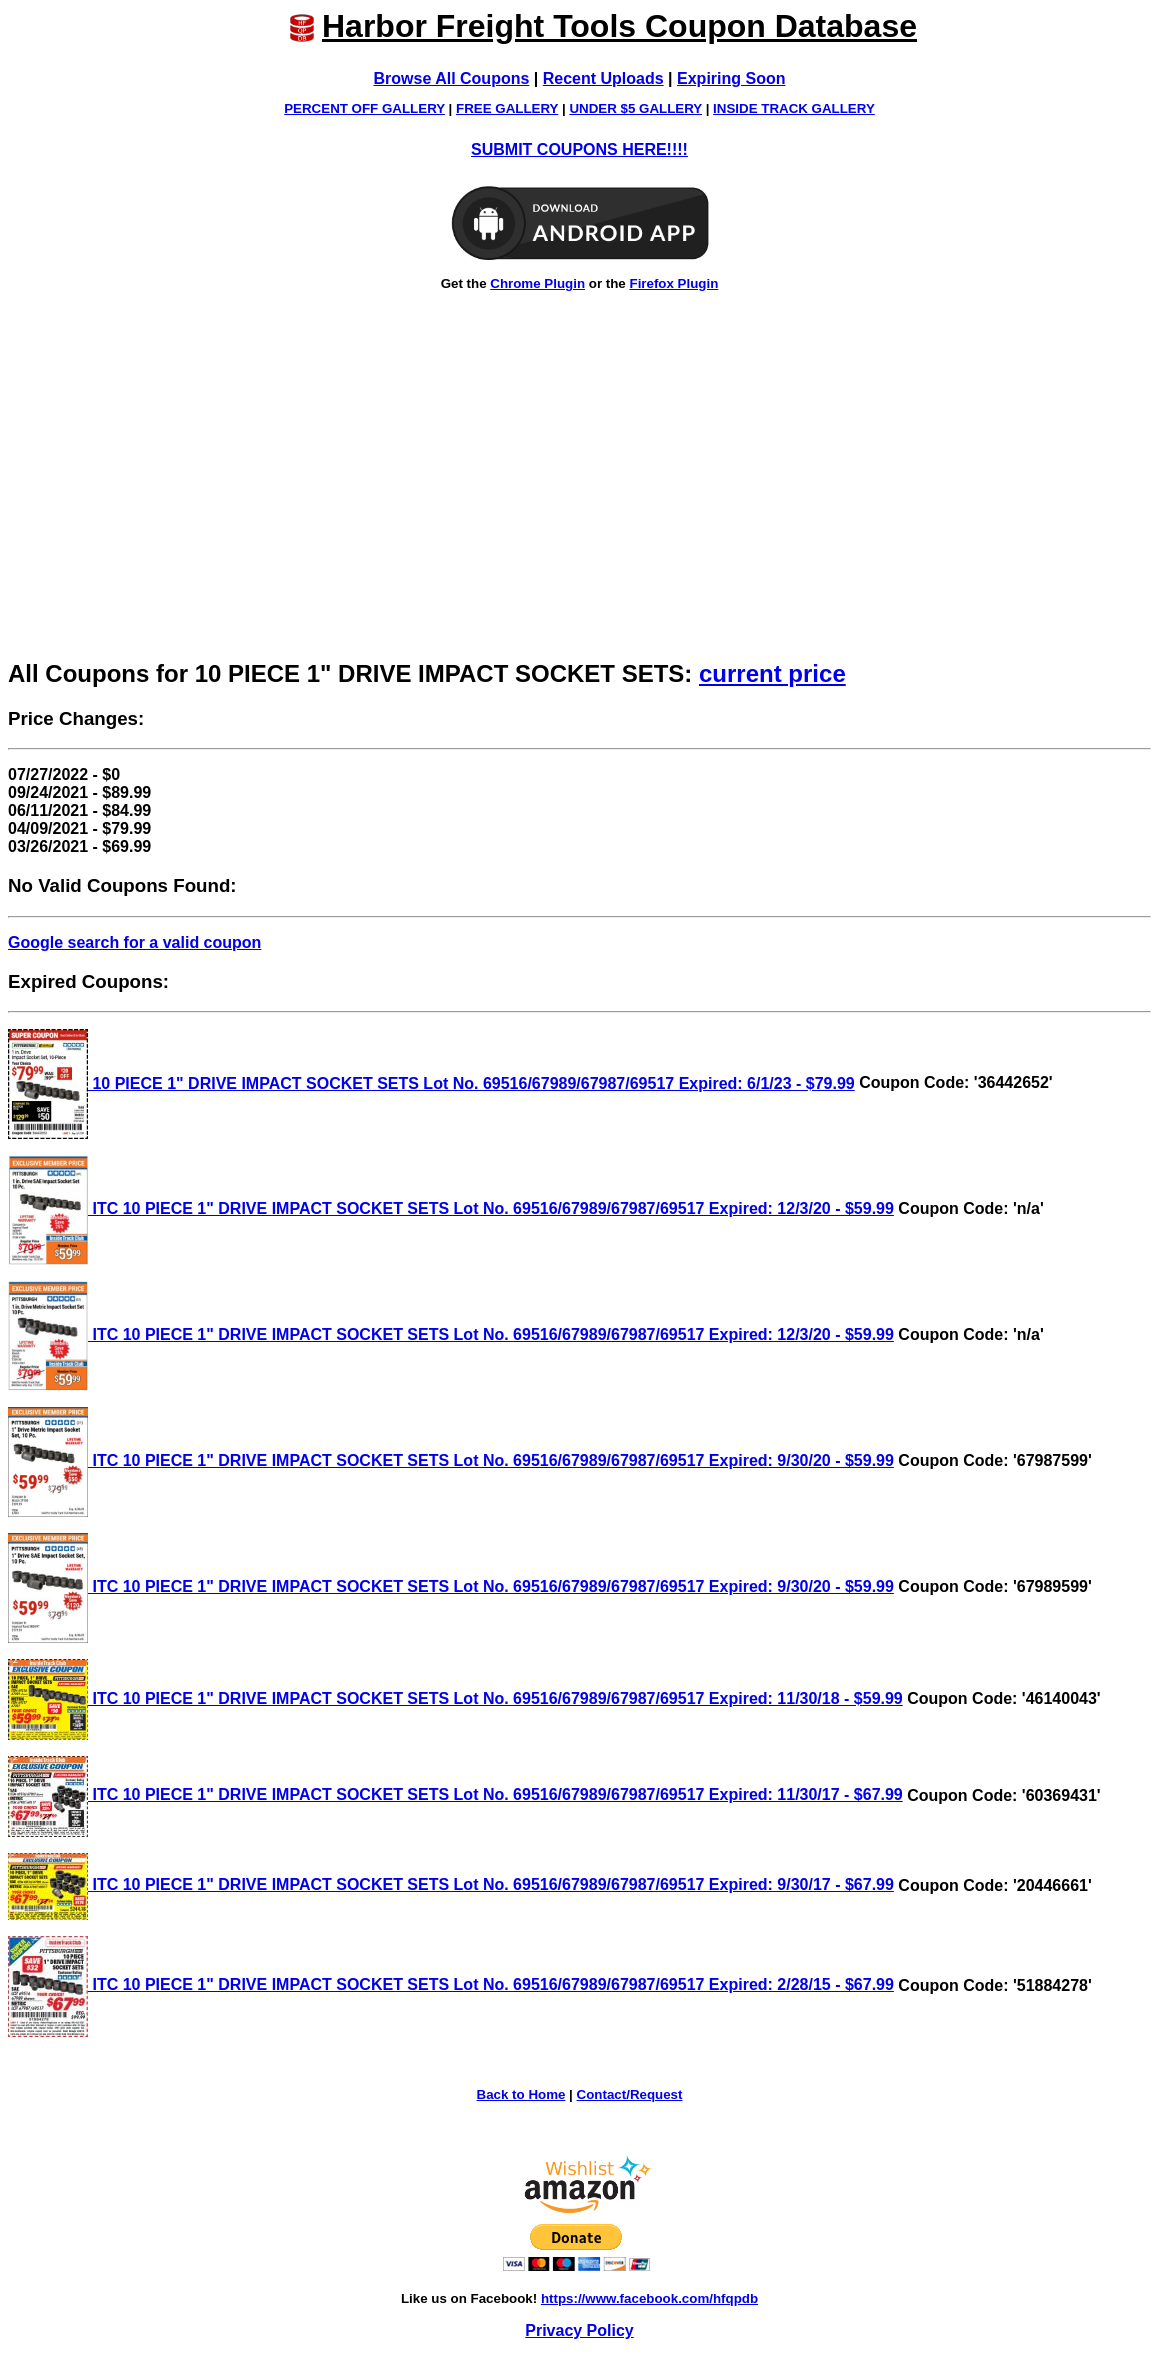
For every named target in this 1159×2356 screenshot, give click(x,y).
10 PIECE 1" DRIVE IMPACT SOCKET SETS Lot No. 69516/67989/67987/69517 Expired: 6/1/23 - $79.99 (431, 1083)
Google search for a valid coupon (134, 942)
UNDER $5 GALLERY (635, 108)
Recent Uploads (603, 78)
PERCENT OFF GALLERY (364, 108)
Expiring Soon (731, 78)
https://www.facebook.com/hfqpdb (649, 2298)
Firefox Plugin (673, 283)
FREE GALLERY (507, 108)
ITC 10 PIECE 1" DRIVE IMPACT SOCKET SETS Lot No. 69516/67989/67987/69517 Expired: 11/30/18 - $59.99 (455, 1698)
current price (772, 673)
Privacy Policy (579, 2330)
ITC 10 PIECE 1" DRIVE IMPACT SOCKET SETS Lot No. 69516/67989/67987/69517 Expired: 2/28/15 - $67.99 (451, 1984)
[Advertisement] (579, 500)
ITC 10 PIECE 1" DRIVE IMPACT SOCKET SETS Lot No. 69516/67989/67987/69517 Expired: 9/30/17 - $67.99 (451, 1884)
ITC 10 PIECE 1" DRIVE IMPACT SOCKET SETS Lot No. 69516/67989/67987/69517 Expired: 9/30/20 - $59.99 (451, 1460)
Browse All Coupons (452, 78)
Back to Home (521, 2094)
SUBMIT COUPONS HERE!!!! (579, 149)
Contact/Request (630, 2094)
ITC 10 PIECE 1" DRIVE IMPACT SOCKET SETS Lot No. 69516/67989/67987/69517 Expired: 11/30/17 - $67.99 (455, 1794)
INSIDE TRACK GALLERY (794, 108)
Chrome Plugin (537, 283)
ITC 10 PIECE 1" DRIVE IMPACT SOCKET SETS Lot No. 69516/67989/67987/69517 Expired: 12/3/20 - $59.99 (451, 1208)
